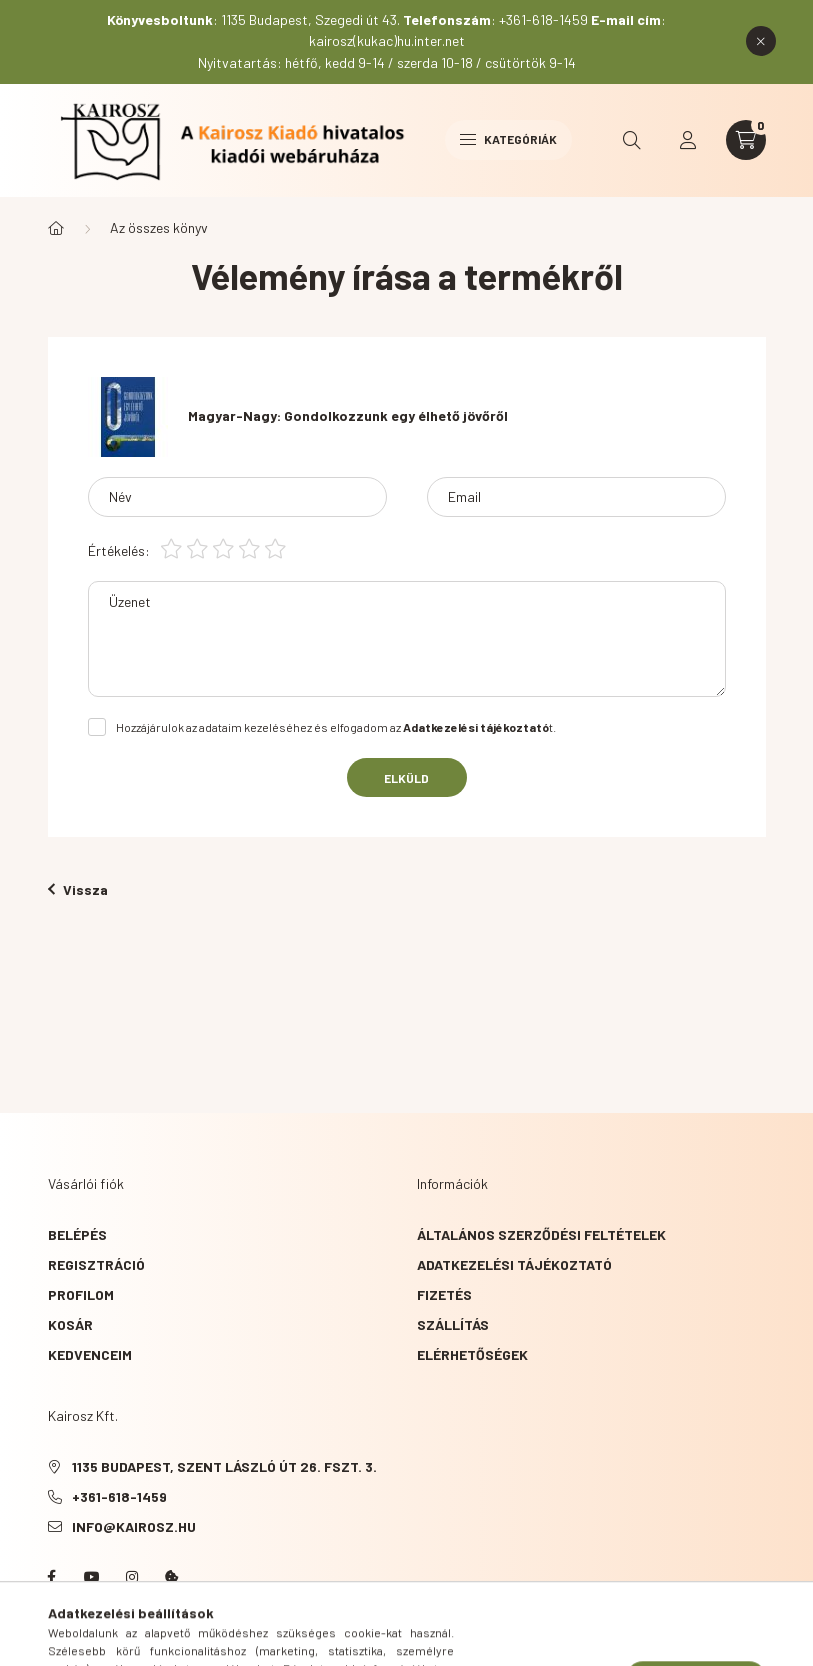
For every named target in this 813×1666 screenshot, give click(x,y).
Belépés (77, 1234)
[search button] (632, 140)
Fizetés (444, 1294)
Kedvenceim (90, 1354)
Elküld (406, 778)
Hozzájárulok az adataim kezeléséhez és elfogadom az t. (336, 727)
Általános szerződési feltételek (541, 1234)
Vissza (78, 889)
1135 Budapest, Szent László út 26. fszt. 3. (224, 1466)
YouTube (92, 1577)
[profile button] (688, 140)
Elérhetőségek (472, 1354)
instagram (132, 1577)
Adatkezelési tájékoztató (514, 1264)
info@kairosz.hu (134, 1526)
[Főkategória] (56, 228)
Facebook (52, 1577)
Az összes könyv (159, 227)
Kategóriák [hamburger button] (508, 139)
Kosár (70, 1324)
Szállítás (453, 1324)
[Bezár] (761, 41)
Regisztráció (96, 1264)
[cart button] (746, 140)
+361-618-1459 (119, 1496)
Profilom (81, 1294)
